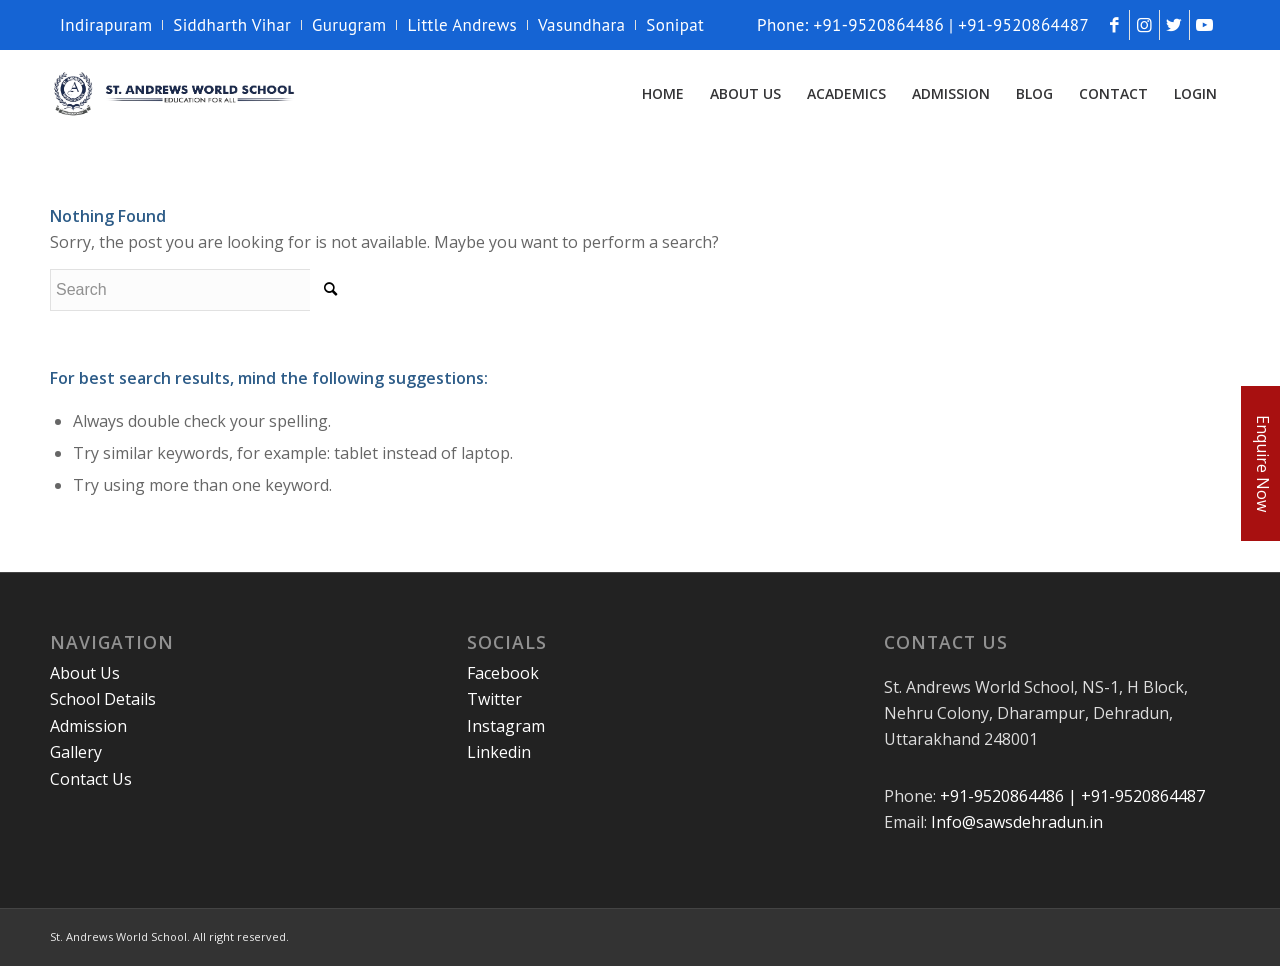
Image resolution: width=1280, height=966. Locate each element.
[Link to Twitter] (1174, 25)
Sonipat (675, 25)
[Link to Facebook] (1114, 25)
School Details (103, 699)
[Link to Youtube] (1205, 25)
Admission (88, 726)
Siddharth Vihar (232, 25)
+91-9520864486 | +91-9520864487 (1072, 796)
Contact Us (91, 779)
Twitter (494, 699)
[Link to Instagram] (1144, 25)
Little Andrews (462, 25)
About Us (85, 673)
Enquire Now (1263, 463)
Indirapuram (106, 25)
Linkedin (499, 752)
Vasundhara (581, 25)
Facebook (503, 673)
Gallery (76, 752)
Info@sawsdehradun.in (1017, 822)
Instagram (506, 726)
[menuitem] (111, 25)
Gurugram (349, 25)
